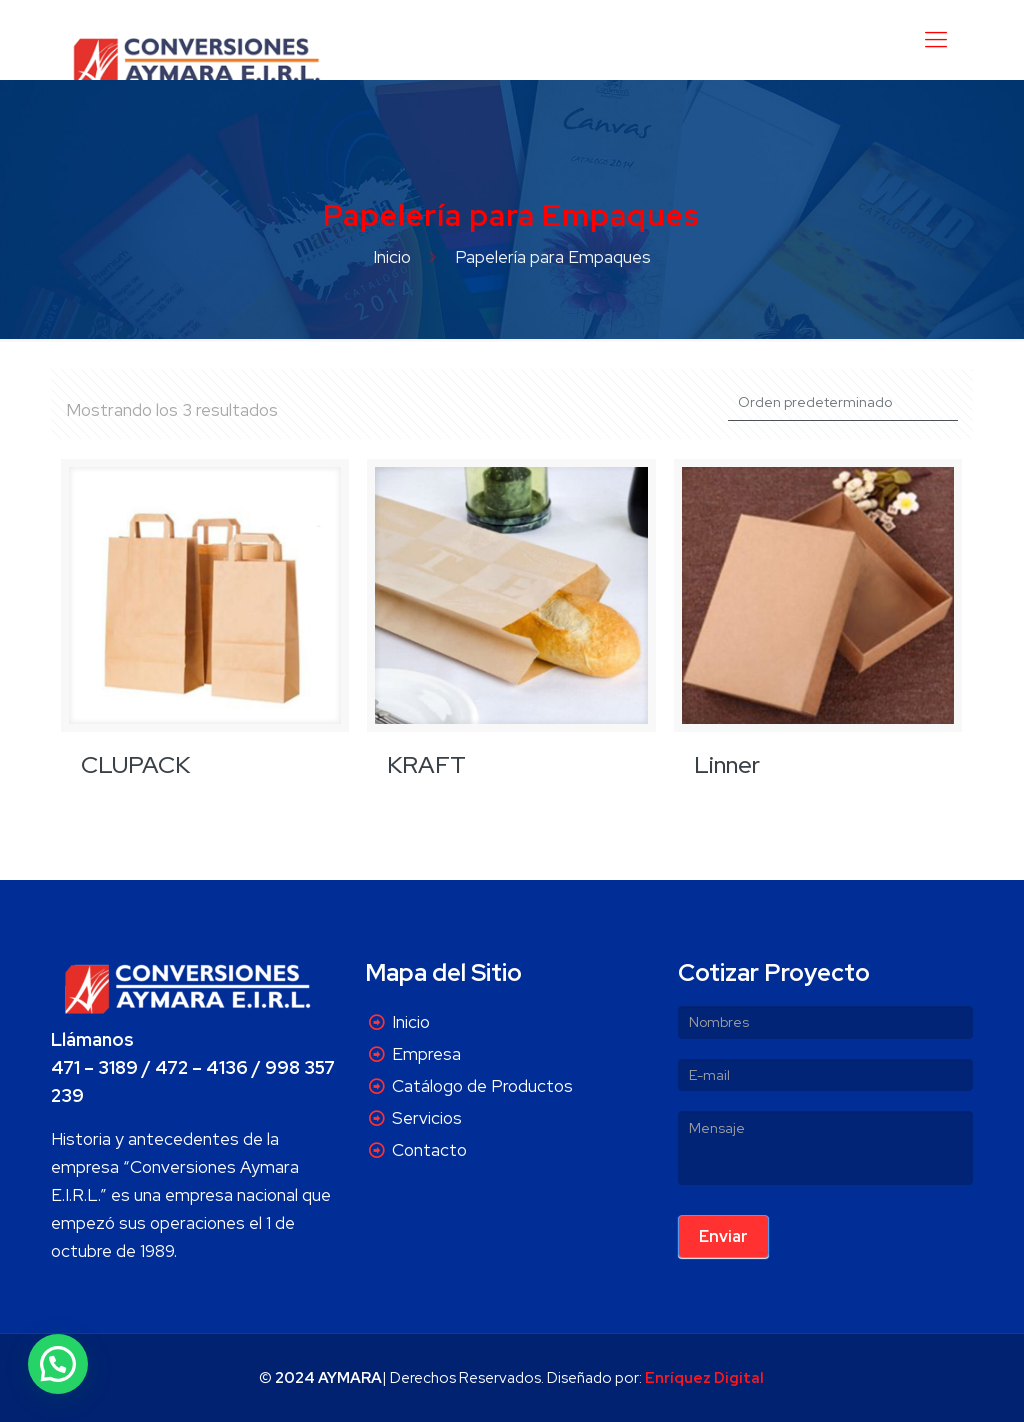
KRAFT (426, 764)
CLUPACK (135, 764)
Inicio (392, 257)
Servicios (427, 1118)
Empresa (426, 1054)
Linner (727, 764)
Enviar (723, 1236)
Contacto (429, 1150)
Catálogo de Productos (482, 1086)
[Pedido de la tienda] (843, 402)
